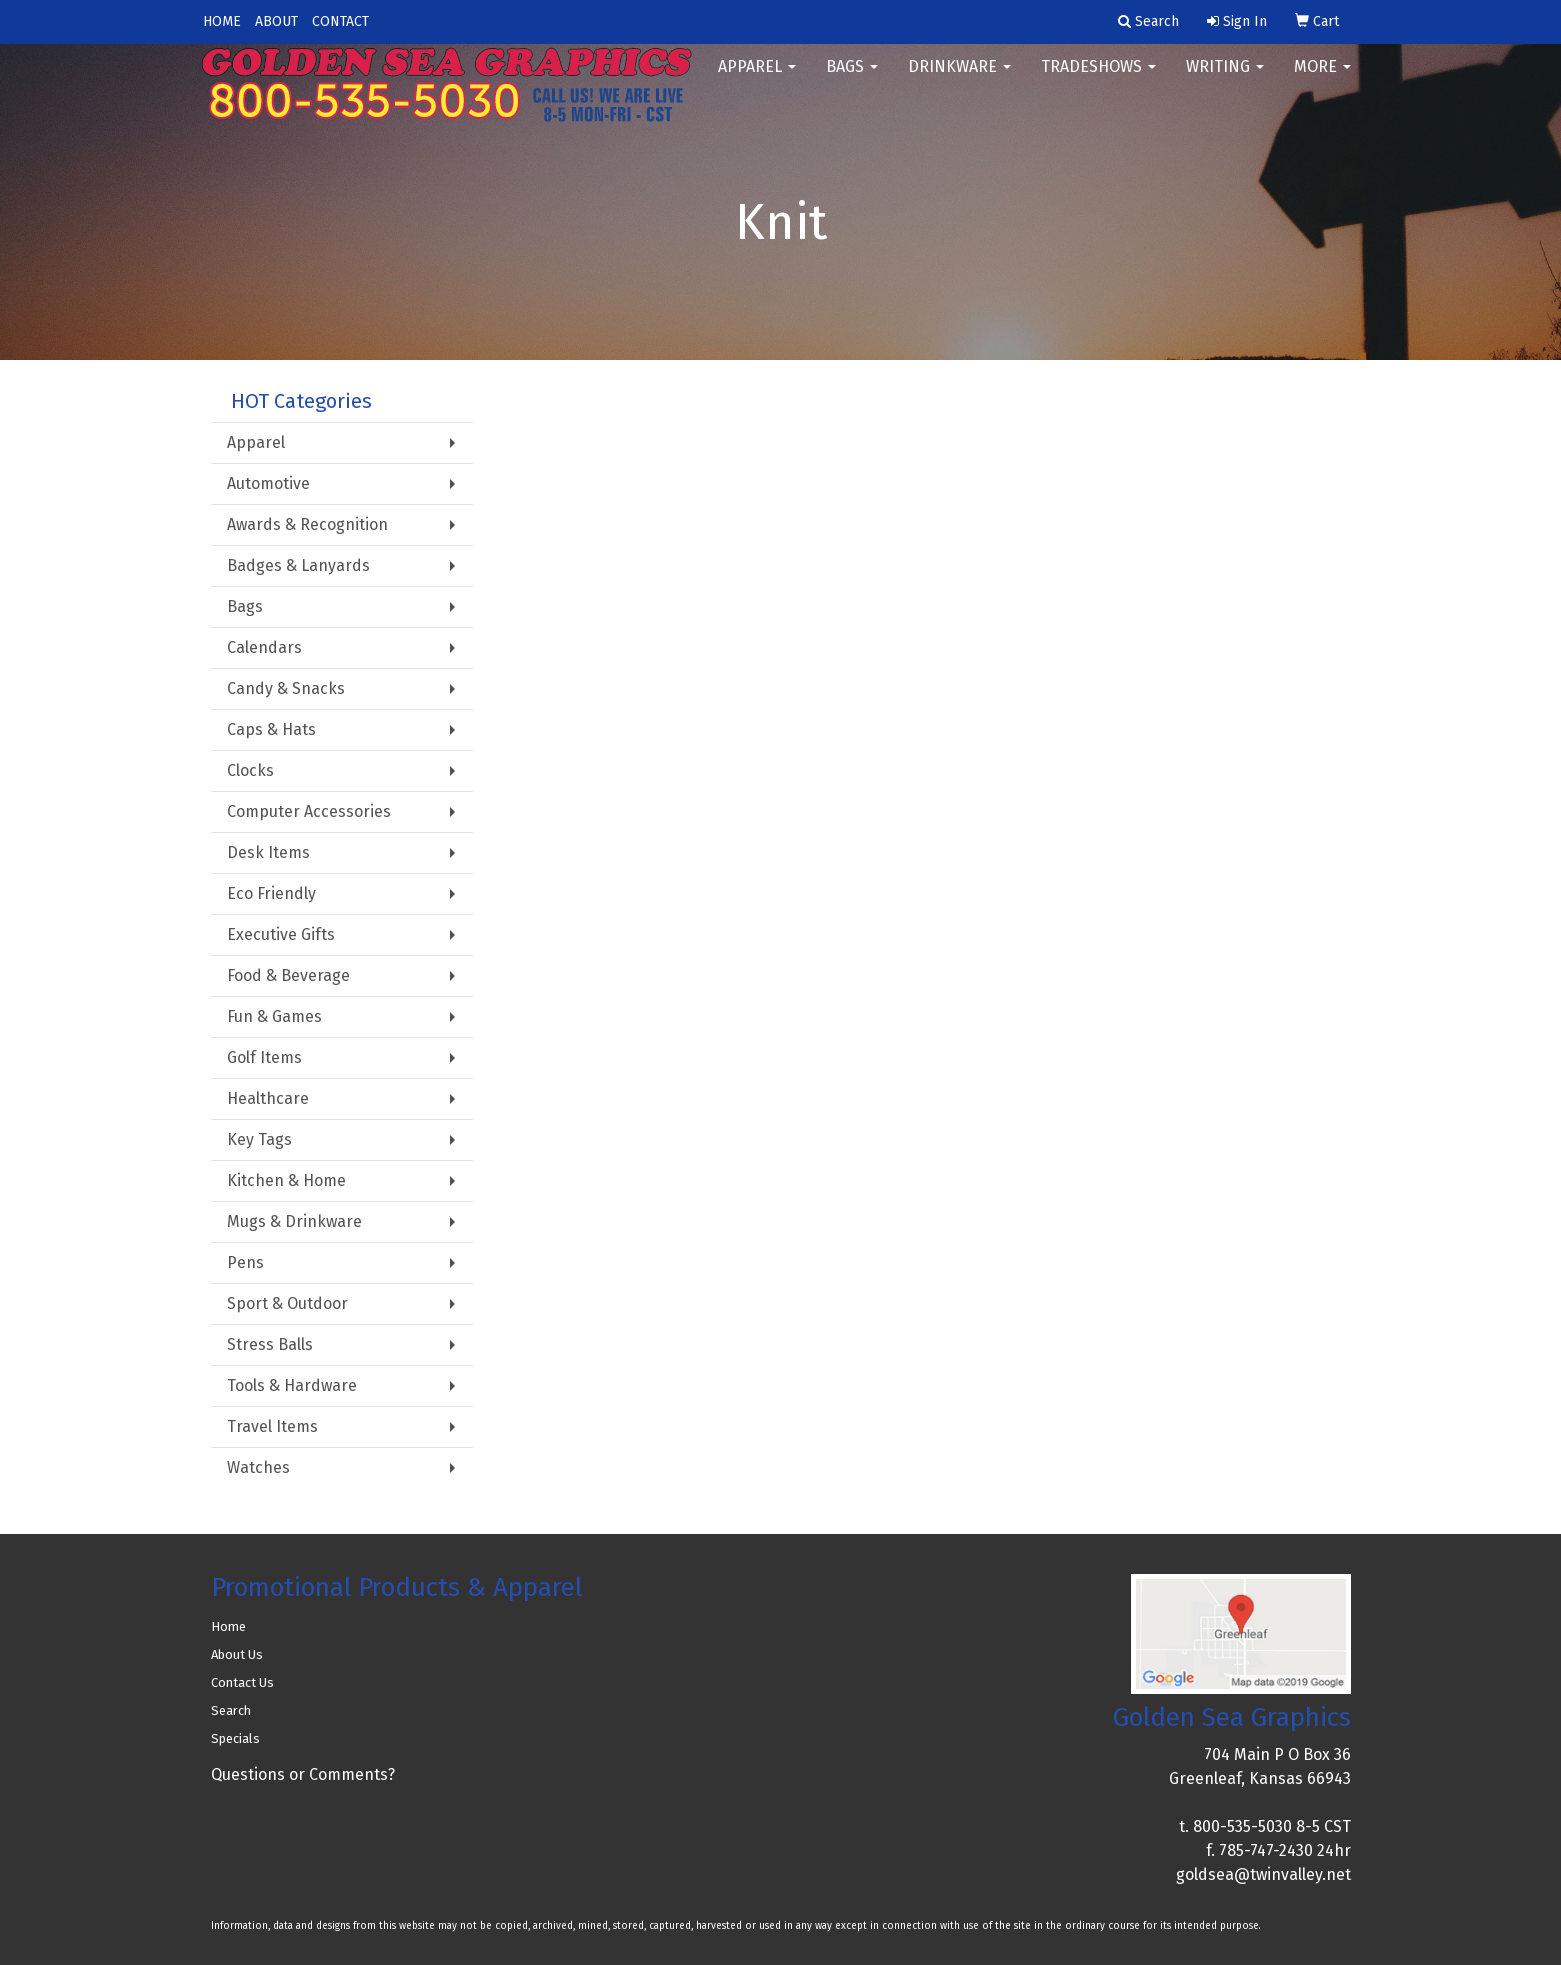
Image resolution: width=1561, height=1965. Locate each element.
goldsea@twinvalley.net (1263, 1874)
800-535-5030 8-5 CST (1272, 1826)
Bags (852, 79)
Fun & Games (274, 1016)
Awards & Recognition (307, 524)
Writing (1225, 79)
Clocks (250, 770)
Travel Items (272, 1426)
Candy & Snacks (286, 688)
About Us (237, 1654)
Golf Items (264, 1057)
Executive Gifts (281, 934)
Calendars (264, 647)
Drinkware (959, 79)
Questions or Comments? (303, 1774)
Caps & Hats (271, 729)
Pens (245, 1262)
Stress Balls (270, 1344)
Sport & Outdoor (287, 1303)
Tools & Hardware (292, 1385)
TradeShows (1098, 79)
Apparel (757, 79)
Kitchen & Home (286, 1180)
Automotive (268, 483)
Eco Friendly (271, 893)
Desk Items (268, 852)
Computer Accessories (309, 811)
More (1322, 79)
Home (228, 1626)
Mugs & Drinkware (294, 1221)
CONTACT (340, 21)
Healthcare (268, 1098)
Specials (235, 1738)
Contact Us (242, 1682)
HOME (222, 21)
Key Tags (259, 1139)
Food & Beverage (288, 975)
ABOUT (276, 21)
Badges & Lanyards (298, 565)
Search (231, 1710)
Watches (258, 1467)
